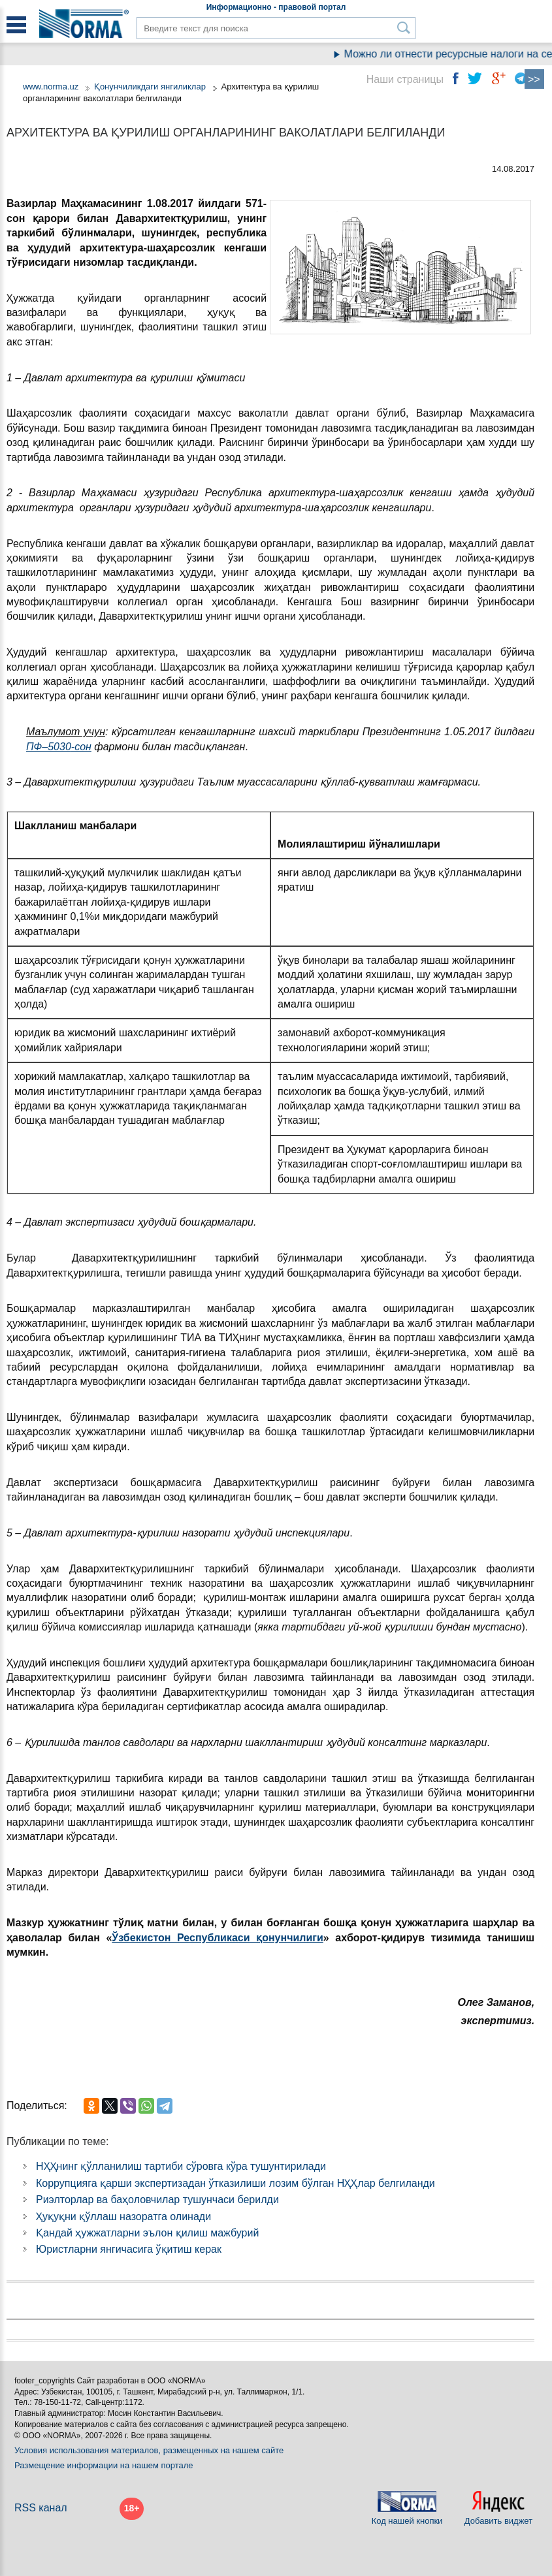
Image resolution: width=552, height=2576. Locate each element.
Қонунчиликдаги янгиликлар (151, 86)
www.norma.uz (50, 86)
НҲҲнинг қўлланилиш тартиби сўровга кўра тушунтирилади (181, 2166)
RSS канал (40, 2507)
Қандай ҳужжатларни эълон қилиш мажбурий (147, 2232)
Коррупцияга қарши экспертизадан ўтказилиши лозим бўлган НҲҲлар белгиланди (235, 2183)
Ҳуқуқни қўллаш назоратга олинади (123, 2216)
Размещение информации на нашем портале (103, 2465)
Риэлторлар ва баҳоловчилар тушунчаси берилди (157, 2199)
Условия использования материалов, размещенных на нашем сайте (149, 2450)
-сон (81, 746)
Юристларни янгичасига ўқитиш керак (128, 2249)
